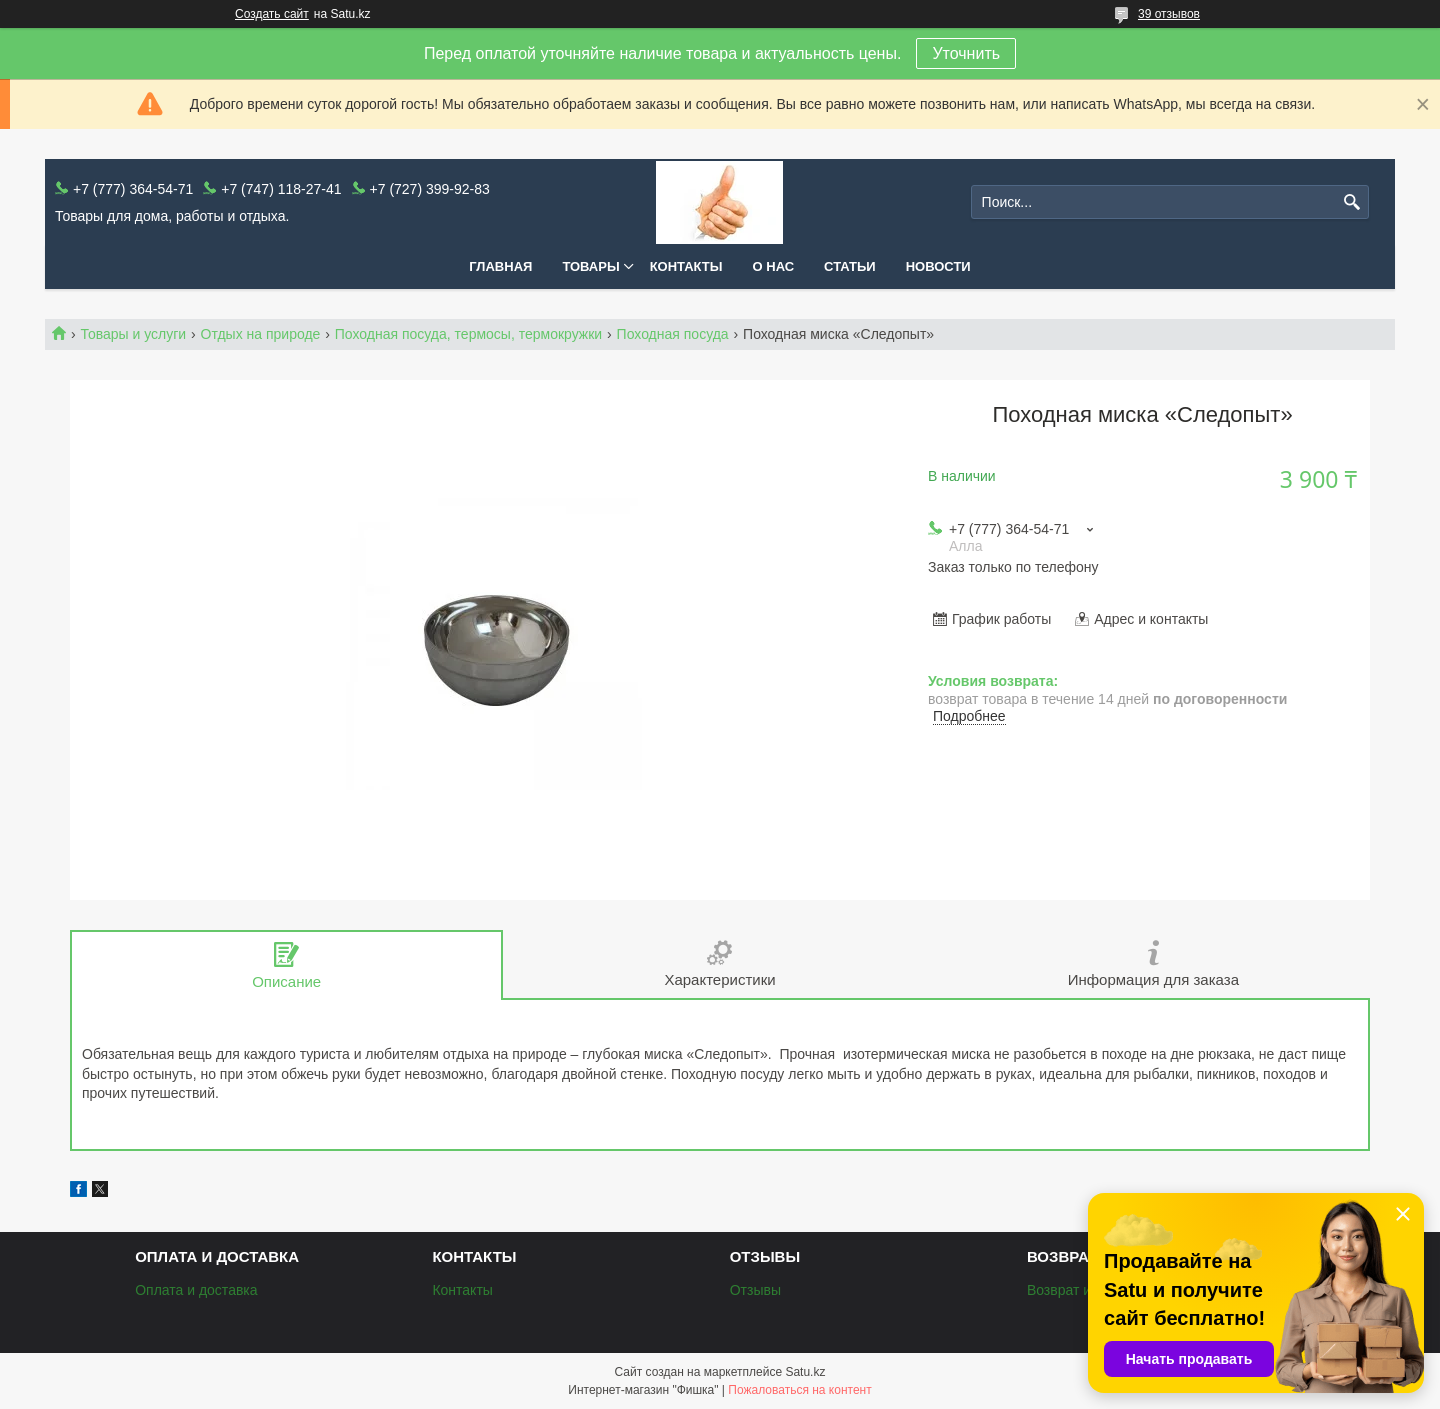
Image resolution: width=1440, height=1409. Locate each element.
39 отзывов (1169, 14)
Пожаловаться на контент (799, 1390)
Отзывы (755, 1290)
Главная (500, 266)
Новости (938, 266)
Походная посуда (673, 334)
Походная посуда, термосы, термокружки (468, 334)
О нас (774, 266)
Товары (590, 266)
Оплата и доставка (196, 1290)
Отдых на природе (261, 334)
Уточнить (966, 53)
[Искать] (1351, 202)
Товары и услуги (133, 334)
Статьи (850, 266)
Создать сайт (272, 14)
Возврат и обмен (1081, 1290)
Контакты (686, 266)
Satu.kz (805, 1372)
